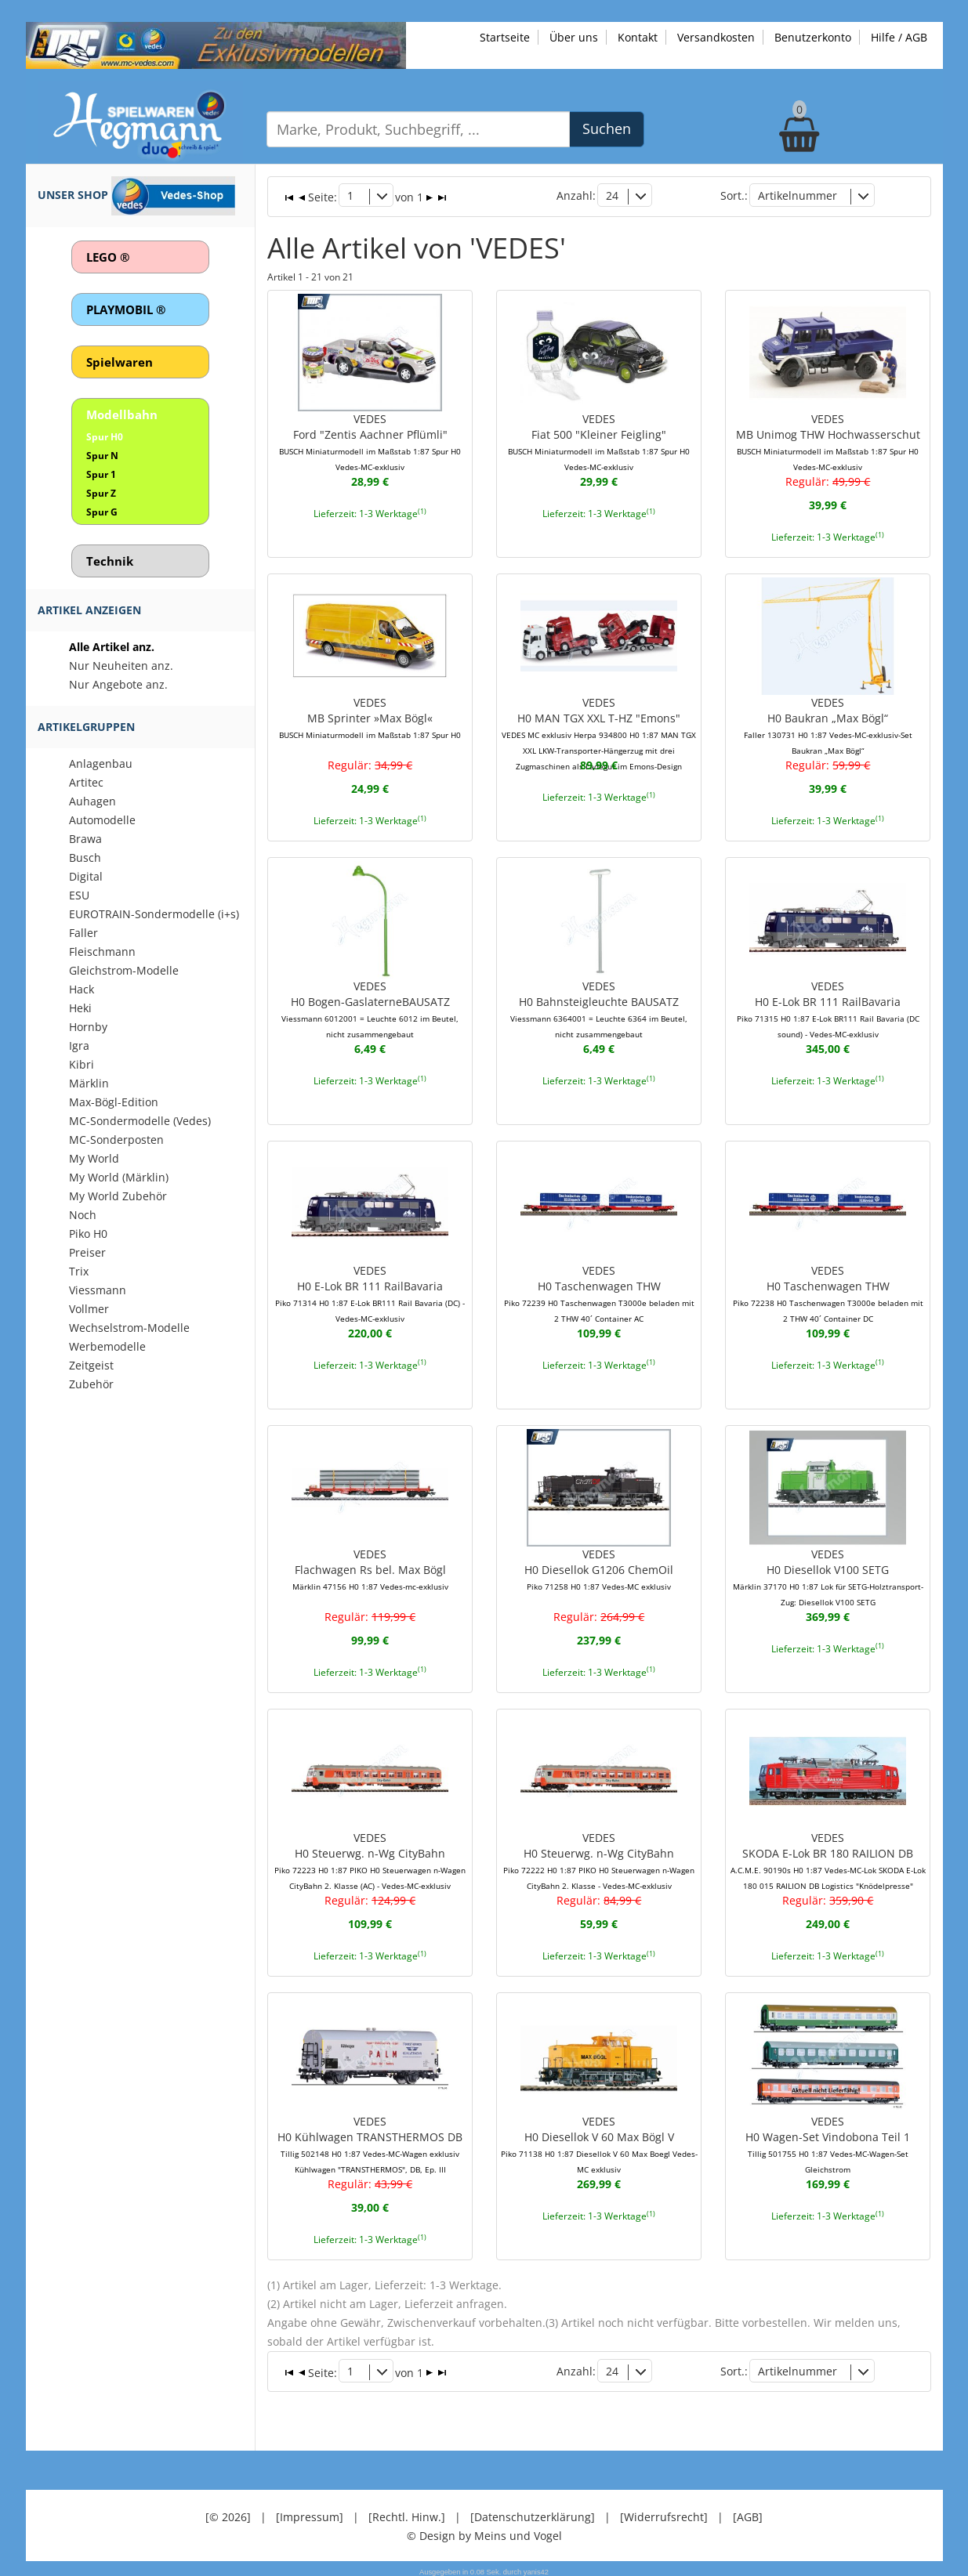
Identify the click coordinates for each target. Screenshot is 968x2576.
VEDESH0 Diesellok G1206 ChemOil (598, 1567)
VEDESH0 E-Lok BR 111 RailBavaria (828, 1007)
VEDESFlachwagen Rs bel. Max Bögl (370, 1567)
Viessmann (97, 1290)
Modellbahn (122, 414)
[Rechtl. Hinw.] (406, 2512)
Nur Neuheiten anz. (121, 665)
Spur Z (101, 493)
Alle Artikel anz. (111, 646)
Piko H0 (88, 1233)
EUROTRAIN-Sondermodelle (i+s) (154, 913)
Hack (81, 989)
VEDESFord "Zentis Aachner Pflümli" (370, 440)
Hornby (88, 1026)
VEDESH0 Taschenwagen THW (599, 1291)
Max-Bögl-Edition (113, 1101)
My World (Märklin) (119, 1177)
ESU (79, 895)
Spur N (102, 455)
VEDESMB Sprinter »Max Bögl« (370, 716)
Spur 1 (101, 474)
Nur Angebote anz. (118, 684)
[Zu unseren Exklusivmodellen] (216, 44)
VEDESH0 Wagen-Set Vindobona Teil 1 (827, 2142)
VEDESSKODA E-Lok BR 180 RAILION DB (828, 1858)
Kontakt (638, 37)
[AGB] (748, 2512)
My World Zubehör (118, 1196)
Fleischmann (102, 951)
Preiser (87, 1252)
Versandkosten (716, 37)
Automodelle (102, 819)
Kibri (81, 1064)
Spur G (102, 512)
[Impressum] (309, 2512)
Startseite (505, 37)
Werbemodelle (107, 1346)
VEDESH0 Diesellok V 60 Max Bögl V (599, 2142)
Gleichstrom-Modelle (124, 970)
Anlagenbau (100, 763)
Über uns (573, 37)
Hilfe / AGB (899, 37)
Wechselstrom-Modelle (129, 1327)
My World (94, 1158)
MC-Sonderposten (116, 1139)
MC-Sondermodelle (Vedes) (140, 1120)
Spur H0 (104, 436)
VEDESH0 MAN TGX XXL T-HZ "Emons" (599, 731)
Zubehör (91, 1384)
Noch (82, 1214)
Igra (79, 1045)
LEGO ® (107, 257)
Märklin (89, 1083)
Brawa (85, 838)
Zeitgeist (91, 1365)
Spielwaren (119, 362)
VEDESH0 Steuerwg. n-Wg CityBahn (370, 1858)
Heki (80, 1007)
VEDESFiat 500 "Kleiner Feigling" (599, 440)
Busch (85, 857)
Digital (86, 876)
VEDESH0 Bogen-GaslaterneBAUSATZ (370, 1007)
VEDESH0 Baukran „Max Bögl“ (828, 723)
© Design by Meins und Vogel (484, 2531)
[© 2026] (228, 2512)
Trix (79, 1271)
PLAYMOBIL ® (125, 309)
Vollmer (89, 1308)
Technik (109, 561)
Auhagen (92, 801)
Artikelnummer (797, 195)
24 (612, 195)
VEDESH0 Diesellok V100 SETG (828, 1574)
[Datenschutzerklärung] (532, 2512)
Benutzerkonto (812, 37)
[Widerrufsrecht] (664, 2512)
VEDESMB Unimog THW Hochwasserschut (828, 440)
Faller (83, 932)
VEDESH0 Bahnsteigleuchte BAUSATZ (598, 1007)
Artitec (86, 782)
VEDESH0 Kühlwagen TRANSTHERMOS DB (369, 2142)
